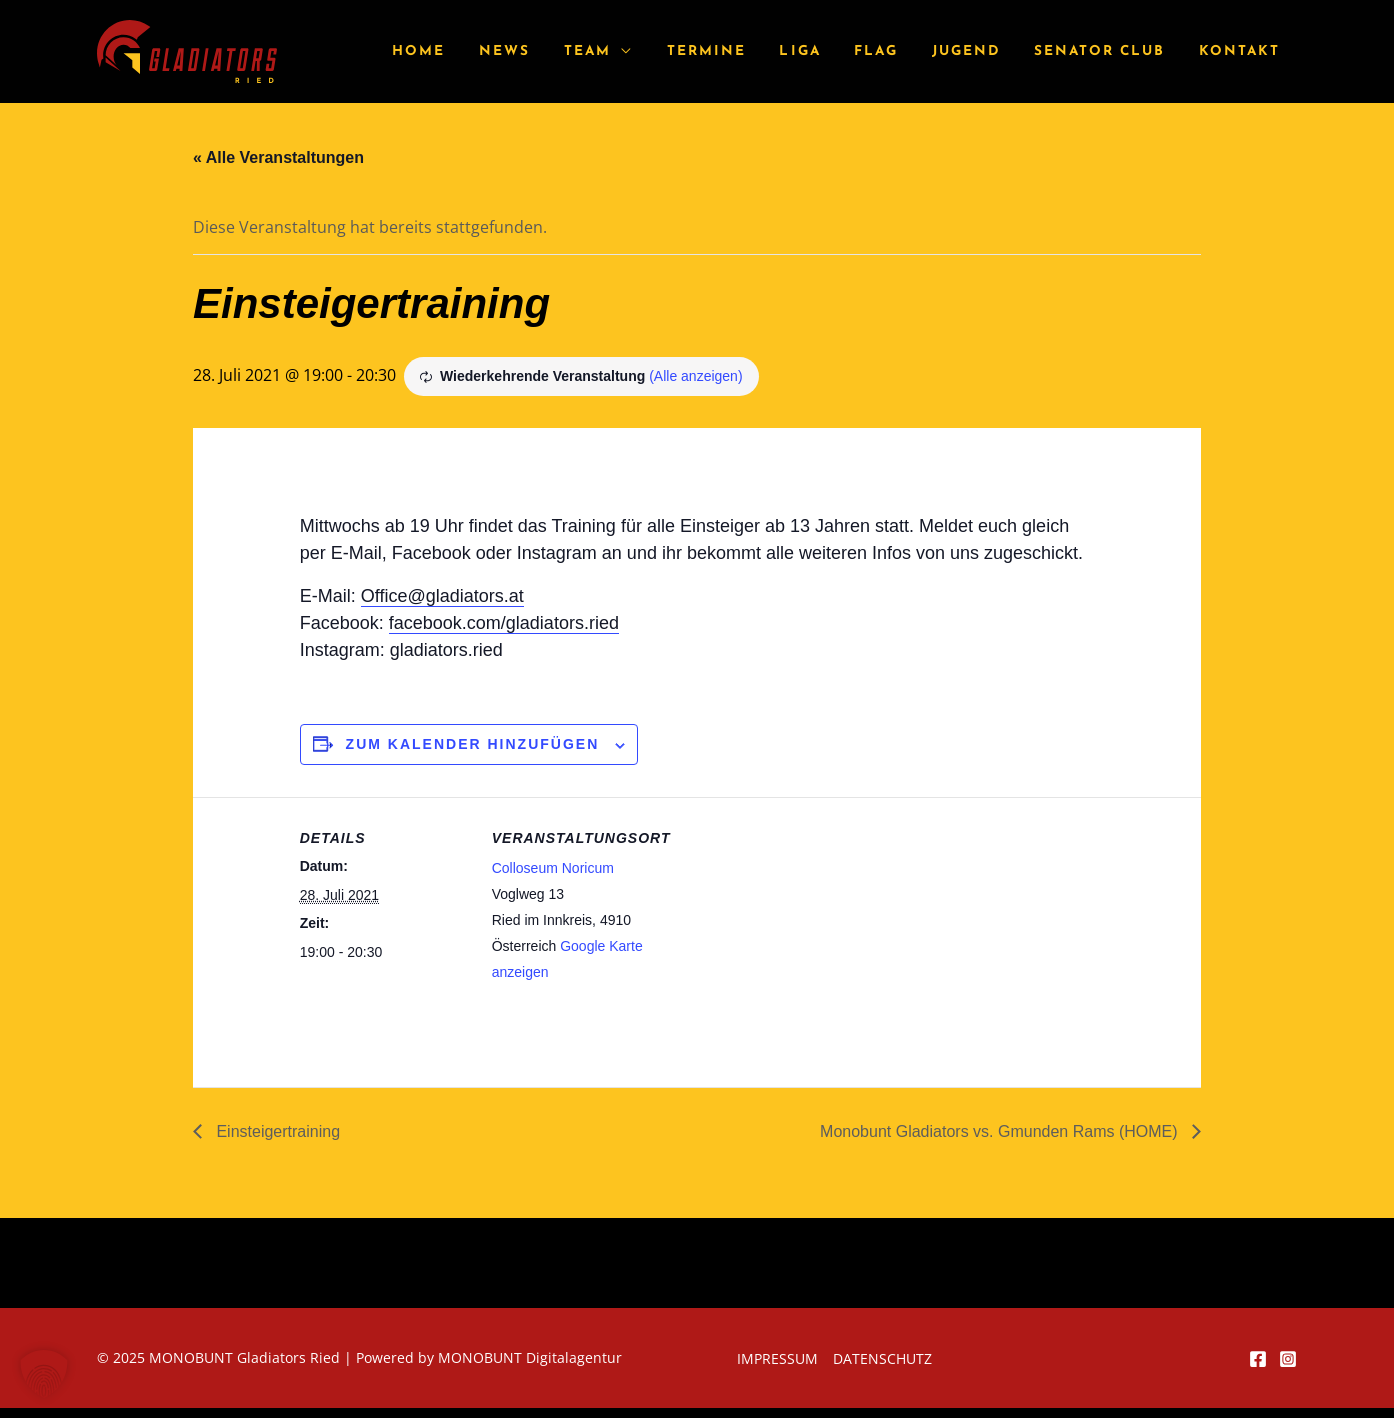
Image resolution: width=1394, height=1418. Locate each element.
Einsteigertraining (276, 1131)
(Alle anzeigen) (695, 376)
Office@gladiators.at (442, 596)
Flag (899, 51)
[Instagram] (1288, 1359)
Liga (828, 51)
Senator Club (1108, 51)
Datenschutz (882, 1358)
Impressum (777, 1358)
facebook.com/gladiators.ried (504, 623)
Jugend (982, 51)
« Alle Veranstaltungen (278, 157)
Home (473, 51)
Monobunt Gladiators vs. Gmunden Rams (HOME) (1001, 1131)
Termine (741, 51)
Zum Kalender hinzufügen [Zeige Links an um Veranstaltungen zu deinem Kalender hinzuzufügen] (473, 744)
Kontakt (1242, 51)
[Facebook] (1258, 1359)
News (552, 51)
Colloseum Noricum (553, 868)
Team (628, 51)
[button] (44, 1374)
